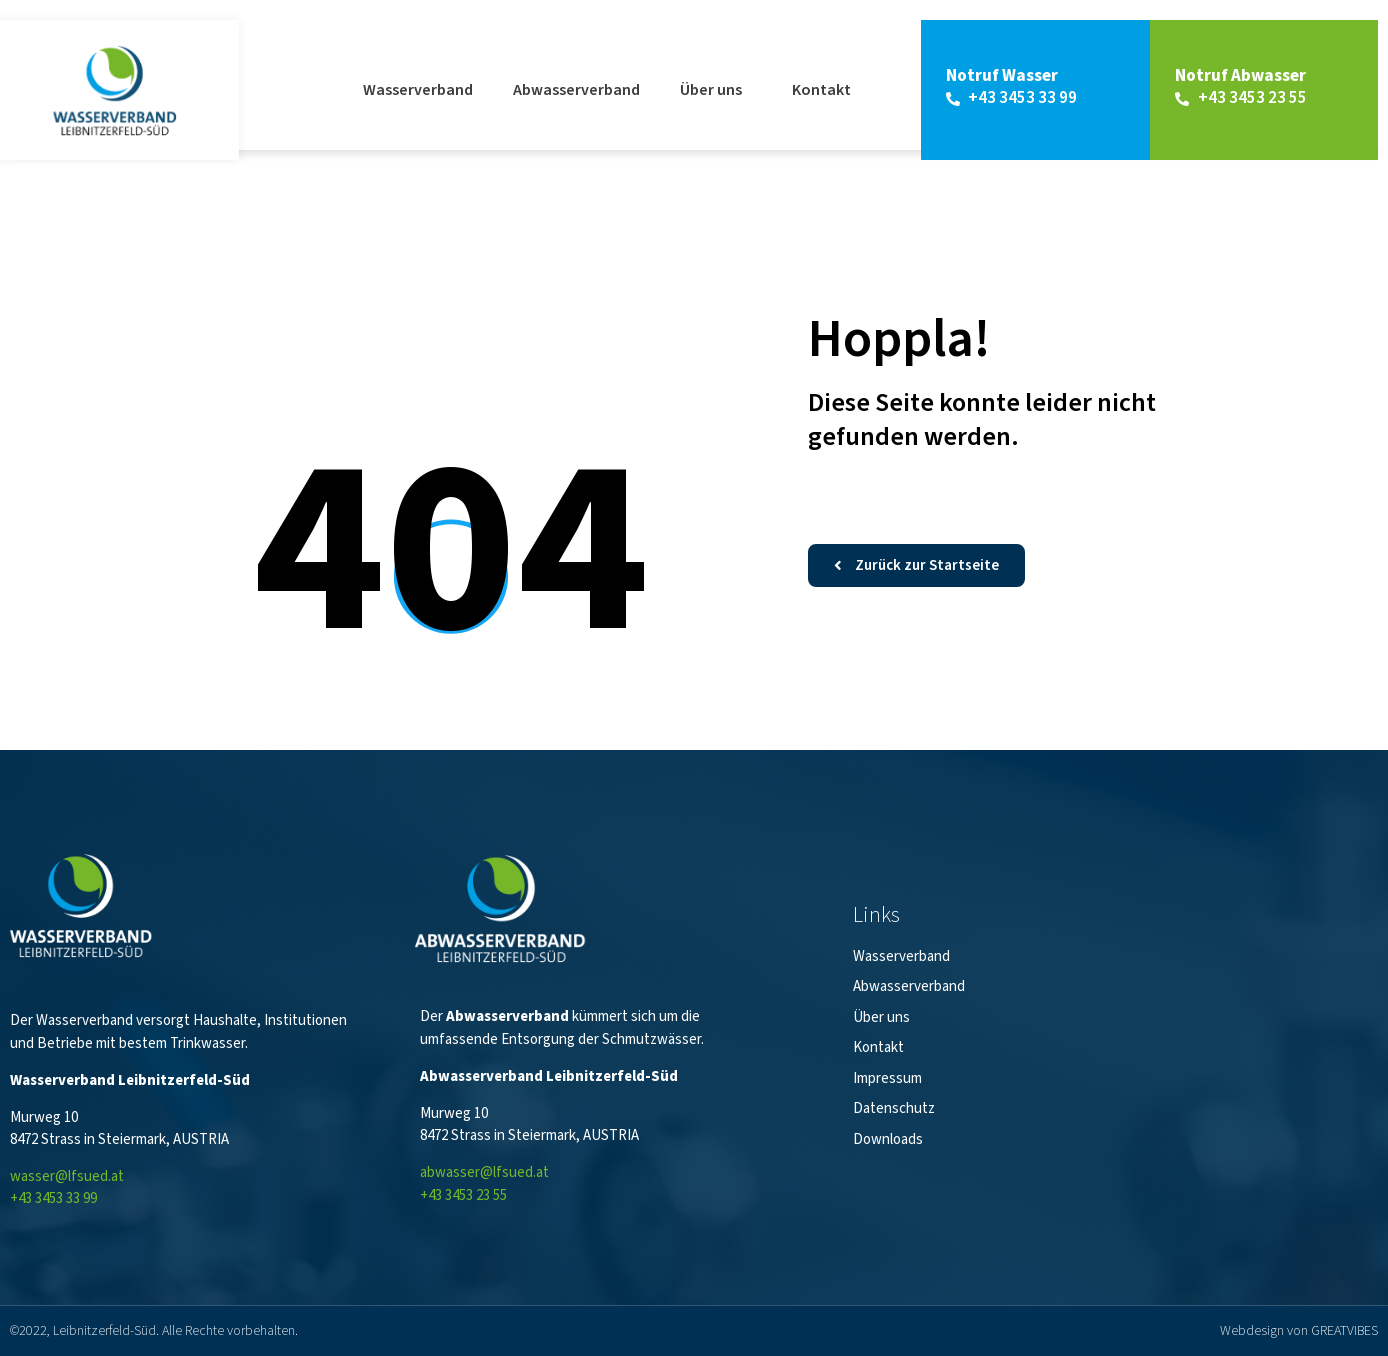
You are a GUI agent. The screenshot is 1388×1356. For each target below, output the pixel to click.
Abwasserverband (576, 90)
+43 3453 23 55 (463, 1195)
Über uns (716, 90)
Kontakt (821, 90)
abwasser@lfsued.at (484, 1172)
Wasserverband (418, 90)
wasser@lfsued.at (67, 1176)
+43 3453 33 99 (53, 1198)
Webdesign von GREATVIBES (1299, 1331)
